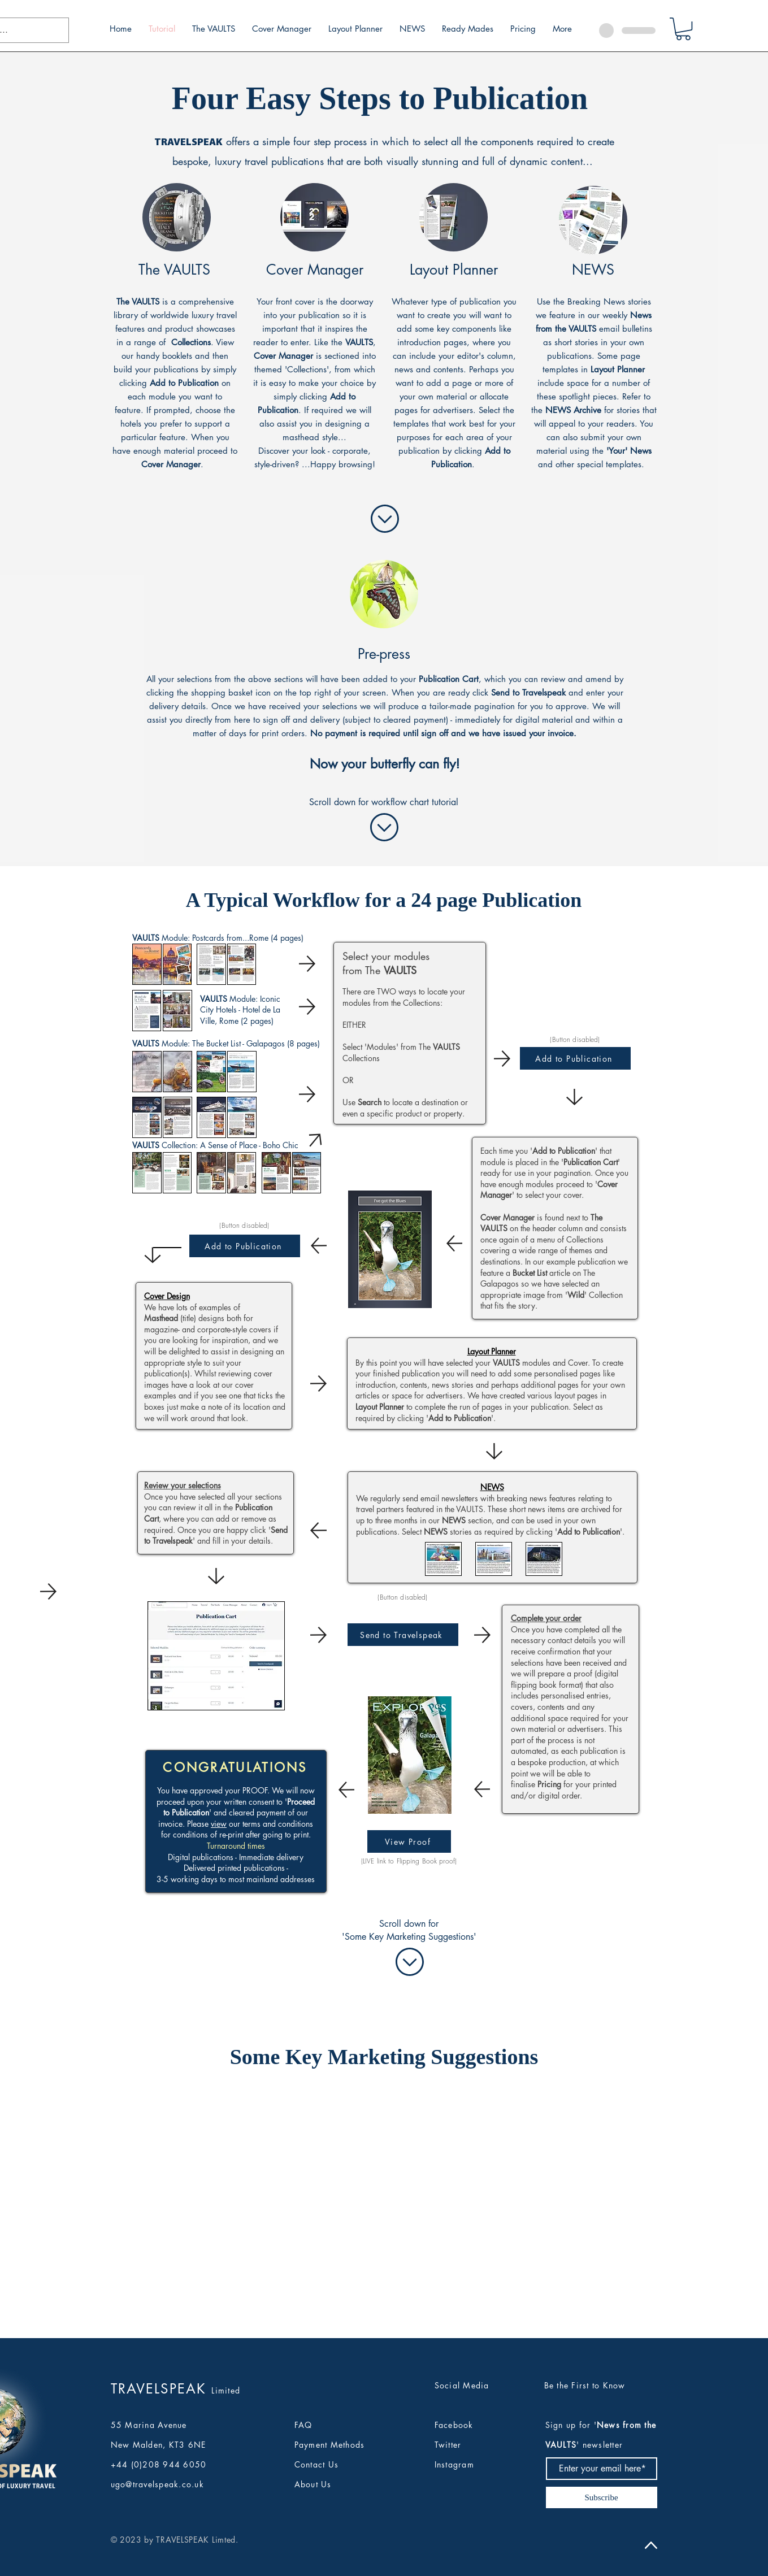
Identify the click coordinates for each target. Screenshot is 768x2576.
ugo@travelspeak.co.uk (157, 2484)
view (219, 1823)
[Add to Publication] (244, 1246)
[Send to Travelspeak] (403, 1634)
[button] (683, 29)
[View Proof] (409, 1841)
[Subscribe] (601, 2497)
